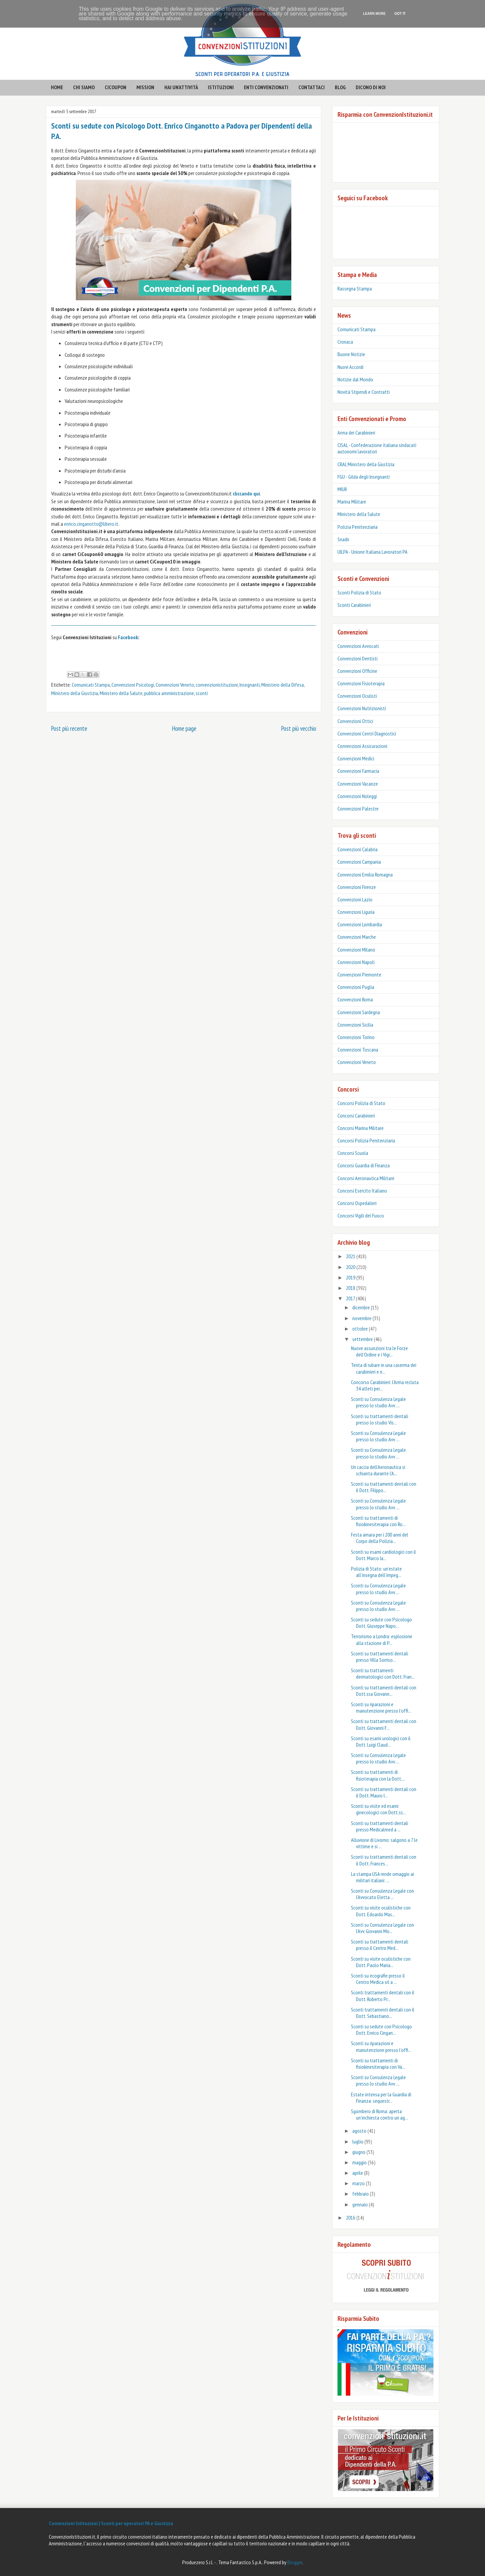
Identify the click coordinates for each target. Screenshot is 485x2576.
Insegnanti (249, 684)
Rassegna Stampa (354, 288)
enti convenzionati (266, 87)
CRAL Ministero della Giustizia (365, 464)
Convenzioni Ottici (355, 721)
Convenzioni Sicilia (355, 1024)
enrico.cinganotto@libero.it (91, 523)
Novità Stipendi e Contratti (363, 391)
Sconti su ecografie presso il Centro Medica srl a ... (378, 1978)
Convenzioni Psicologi (132, 684)
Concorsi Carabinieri (356, 1115)
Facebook (128, 637)
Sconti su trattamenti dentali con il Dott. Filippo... (383, 1486)
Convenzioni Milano (356, 949)
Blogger (294, 2562)
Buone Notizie (351, 354)
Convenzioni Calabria (357, 849)
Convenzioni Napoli (356, 962)
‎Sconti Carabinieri (354, 605)
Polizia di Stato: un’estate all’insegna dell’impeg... (376, 1571)
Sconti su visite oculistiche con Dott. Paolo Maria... (381, 1961)
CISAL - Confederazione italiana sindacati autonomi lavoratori (376, 448)
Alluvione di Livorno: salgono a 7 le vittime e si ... (384, 1843)
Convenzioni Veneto (175, 684)
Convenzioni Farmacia (358, 770)
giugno (359, 2152)
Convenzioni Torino (356, 1037)
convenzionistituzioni (217, 684)
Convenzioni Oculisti (357, 695)
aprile (358, 2172)
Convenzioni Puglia (355, 987)
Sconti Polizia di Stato (359, 592)
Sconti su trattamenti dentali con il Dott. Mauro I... (383, 1792)
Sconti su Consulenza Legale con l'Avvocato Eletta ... (382, 1893)
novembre (362, 1318)
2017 (351, 1298)
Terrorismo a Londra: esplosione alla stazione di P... (381, 1639)
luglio (358, 2141)
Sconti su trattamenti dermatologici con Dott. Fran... (383, 1673)
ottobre (360, 1328)
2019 (351, 1277)
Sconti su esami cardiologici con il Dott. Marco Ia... (383, 1554)
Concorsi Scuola (352, 1152)
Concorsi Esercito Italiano (362, 1190)
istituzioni (221, 87)
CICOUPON (115, 87)
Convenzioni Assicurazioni (362, 746)
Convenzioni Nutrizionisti (361, 708)
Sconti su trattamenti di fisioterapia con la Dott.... (378, 1775)
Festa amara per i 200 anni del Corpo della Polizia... (379, 1537)
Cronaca (345, 341)
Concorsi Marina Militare (360, 1128)
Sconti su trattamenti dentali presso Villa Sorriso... (379, 1656)
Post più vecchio (298, 728)
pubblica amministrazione (169, 693)
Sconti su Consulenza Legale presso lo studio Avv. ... (378, 1402)
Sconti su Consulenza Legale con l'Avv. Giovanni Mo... (382, 1927)
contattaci (311, 87)
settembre (363, 1339)
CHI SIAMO (84, 87)
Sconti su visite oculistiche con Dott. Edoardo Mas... (381, 1910)
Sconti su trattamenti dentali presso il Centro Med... (379, 1944)
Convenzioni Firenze (356, 887)
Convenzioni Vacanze (357, 783)
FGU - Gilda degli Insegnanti (363, 476)
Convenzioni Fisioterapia (361, 683)
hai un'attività (181, 87)
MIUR (342, 489)
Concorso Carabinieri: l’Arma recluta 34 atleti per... (385, 1385)
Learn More (374, 13)
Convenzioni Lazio (355, 899)
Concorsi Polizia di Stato (361, 1103)
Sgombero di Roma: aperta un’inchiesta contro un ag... (379, 2114)
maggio (360, 2162)
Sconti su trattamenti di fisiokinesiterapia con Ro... (378, 1520)
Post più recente (69, 728)
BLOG (340, 87)
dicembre (361, 1307)
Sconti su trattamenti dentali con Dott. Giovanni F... (383, 1724)
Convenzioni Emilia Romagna (365, 874)
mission (145, 87)
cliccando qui (246, 493)
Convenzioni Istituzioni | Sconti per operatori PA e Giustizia (111, 2523)
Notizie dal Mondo (355, 379)
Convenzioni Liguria (356, 911)
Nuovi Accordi (350, 367)
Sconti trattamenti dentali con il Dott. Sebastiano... (382, 2012)
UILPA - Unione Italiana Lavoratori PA (372, 551)
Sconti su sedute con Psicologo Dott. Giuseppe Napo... (381, 1622)
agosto (359, 2130)
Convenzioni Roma (355, 999)
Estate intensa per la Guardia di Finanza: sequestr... (381, 2097)
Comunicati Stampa (91, 684)
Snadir (343, 539)
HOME (57, 87)
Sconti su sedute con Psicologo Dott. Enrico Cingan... (381, 2029)
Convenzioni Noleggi (357, 796)
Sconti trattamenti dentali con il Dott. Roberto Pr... (382, 1995)
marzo (359, 2183)
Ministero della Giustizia (74, 693)
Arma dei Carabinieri (356, 432)
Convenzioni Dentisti (357, 658)
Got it (400, 13)
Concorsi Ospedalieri (357, 1203)
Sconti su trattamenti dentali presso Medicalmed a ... (379, 1826)
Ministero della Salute (121, 693)
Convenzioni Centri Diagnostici (366, 733)
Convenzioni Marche (356, 936)
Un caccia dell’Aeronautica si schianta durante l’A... (378, 1470)
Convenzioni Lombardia (359, 924)
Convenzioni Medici (355, 758)
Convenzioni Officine (357, 670)
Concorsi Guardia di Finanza (363, 1165)
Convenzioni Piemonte (359, 974)
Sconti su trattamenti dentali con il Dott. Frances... (383, 1859)
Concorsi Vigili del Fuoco (360, 1215)
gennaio (360, 2204)
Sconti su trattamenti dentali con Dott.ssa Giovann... (383, 1690)
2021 (351, 1256)
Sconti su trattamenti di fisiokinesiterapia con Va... (378, 2063)
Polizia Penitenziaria (357, 526)
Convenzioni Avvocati (358, 646)
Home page (184, 728)
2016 (351, 2217)
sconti (202, 693)
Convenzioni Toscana (357, 1049)
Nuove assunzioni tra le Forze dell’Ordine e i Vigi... (379, 1351)
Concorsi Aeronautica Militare (365, 1178)
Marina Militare (351, 501)
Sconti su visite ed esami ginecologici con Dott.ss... (378, 1809)
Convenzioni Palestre (358, 808)
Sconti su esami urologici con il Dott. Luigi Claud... (381, 1741)
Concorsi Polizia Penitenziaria (366, 1140)
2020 (351, 1267)
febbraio (361, 2193)
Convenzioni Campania (359, 861)
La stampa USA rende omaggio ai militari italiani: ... (382, 1877)
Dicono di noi (371, 87)
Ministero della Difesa (282, 684)
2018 (351, 1287)
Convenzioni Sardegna (358, 1012)
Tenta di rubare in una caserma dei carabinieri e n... (383, 1368)
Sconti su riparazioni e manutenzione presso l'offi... (381, 1707)
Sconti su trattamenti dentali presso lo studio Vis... (379, 1419)
